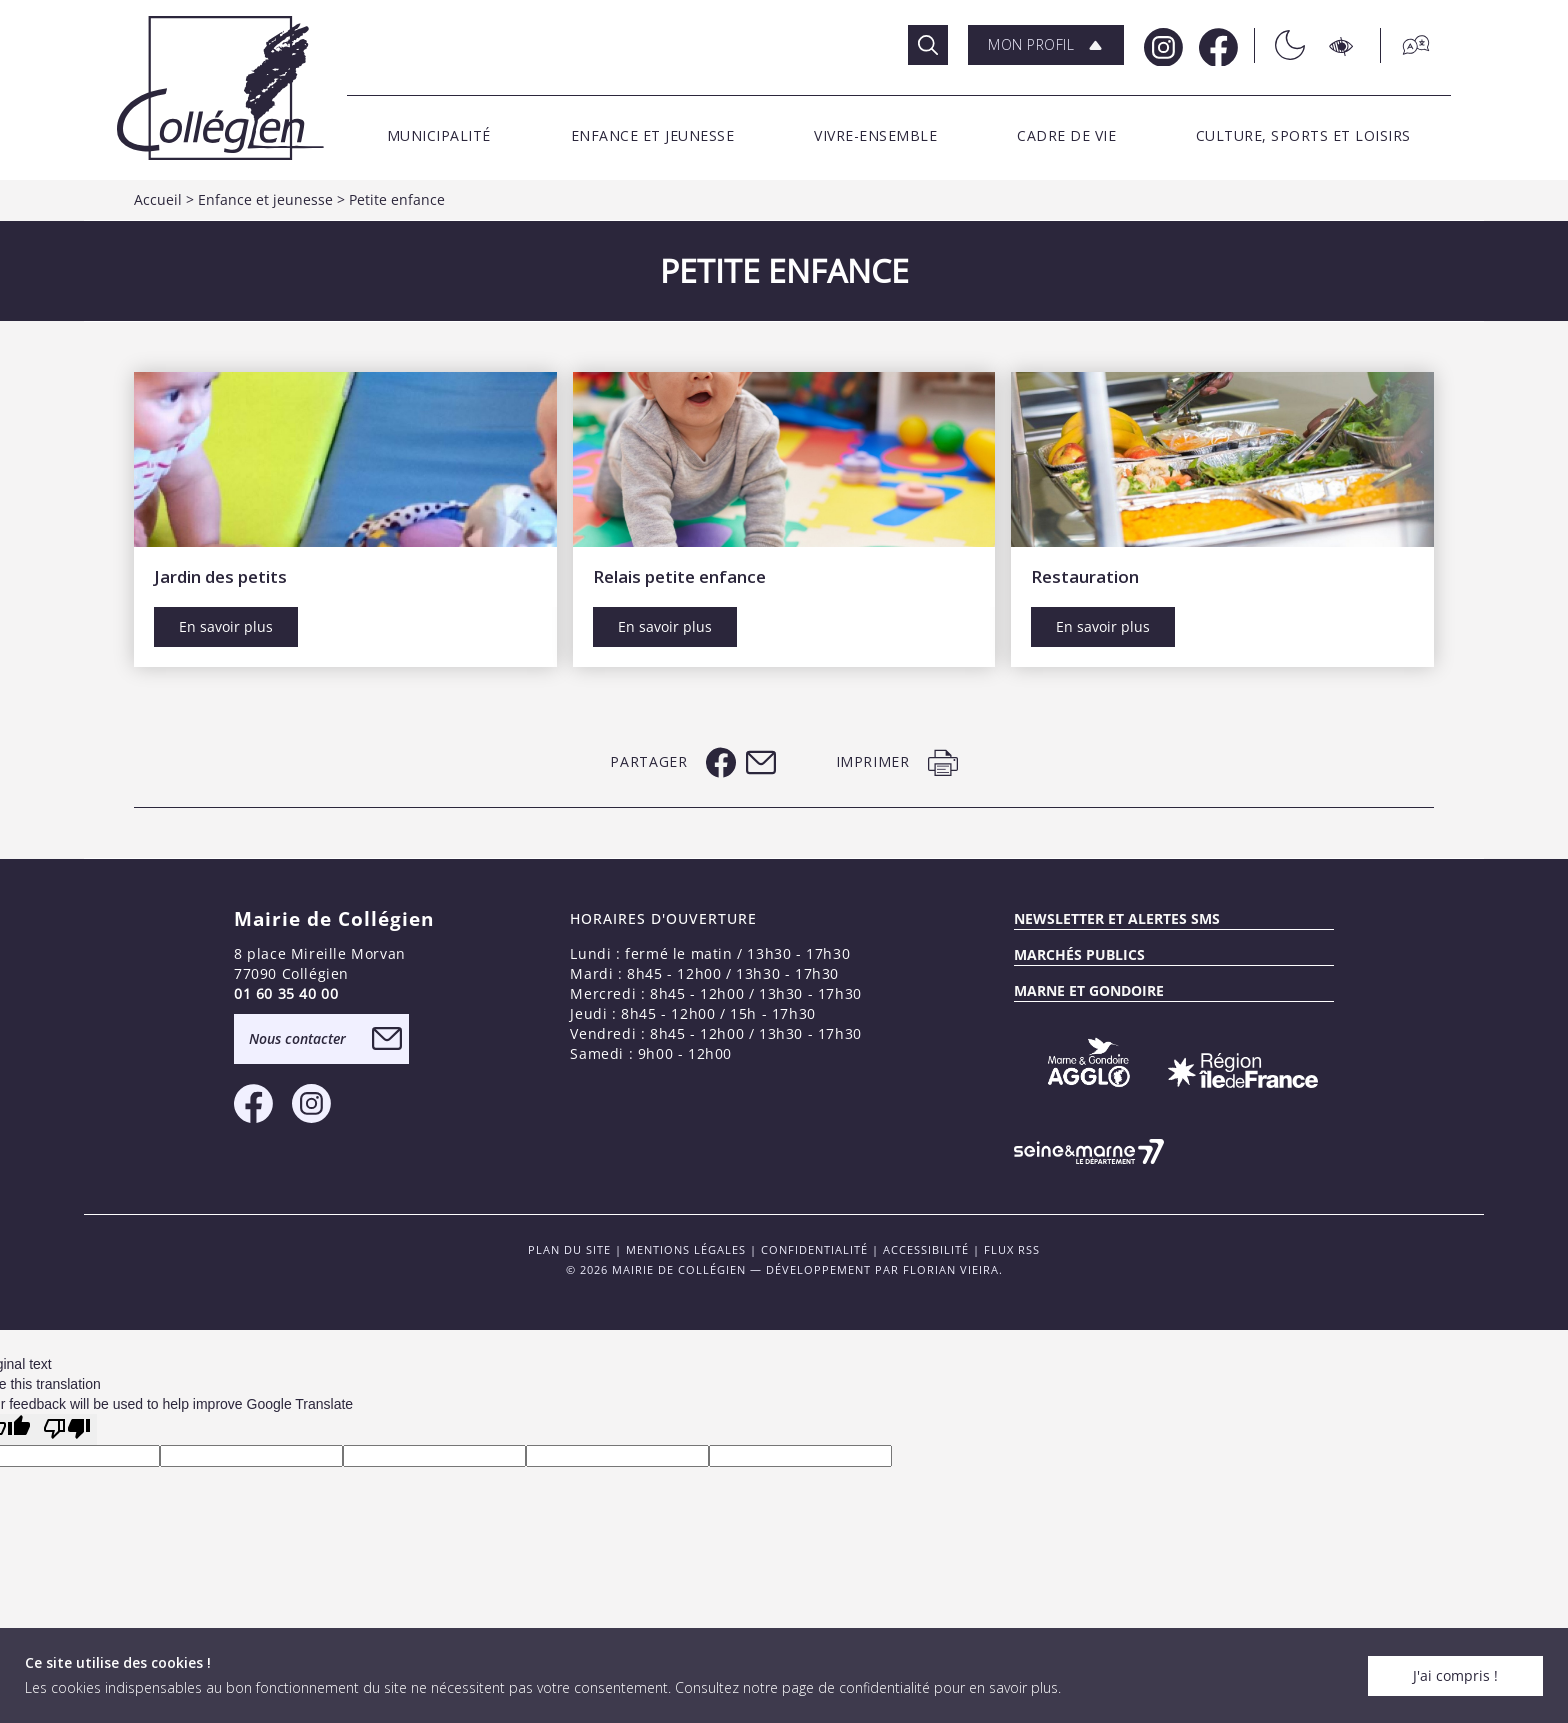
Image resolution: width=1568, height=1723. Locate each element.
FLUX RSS (1012, 1249)
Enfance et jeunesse (265, 199)
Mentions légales (686, 1249)
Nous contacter (297, 1038)
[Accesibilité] (1342, 45)
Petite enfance (397, 199)
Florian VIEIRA (951, 1269)
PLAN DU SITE (569, 1249)
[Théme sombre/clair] (1279, 45)
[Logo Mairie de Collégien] (220, 87)
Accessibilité (926, 1249)
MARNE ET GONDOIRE (1089, 990)
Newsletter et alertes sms (1117, 918)
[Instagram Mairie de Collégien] (1161, 45)
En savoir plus (226, 626)
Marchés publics (1079, 954)
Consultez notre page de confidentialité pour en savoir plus (866, 1687)
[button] (1046, 45)
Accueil (158, 199)
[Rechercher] (928, 45)
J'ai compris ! (1455, 1675)
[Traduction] (1405, 45)
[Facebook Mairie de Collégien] (1216, 45)
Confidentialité (814, 1249)
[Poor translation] (67, 1429)
